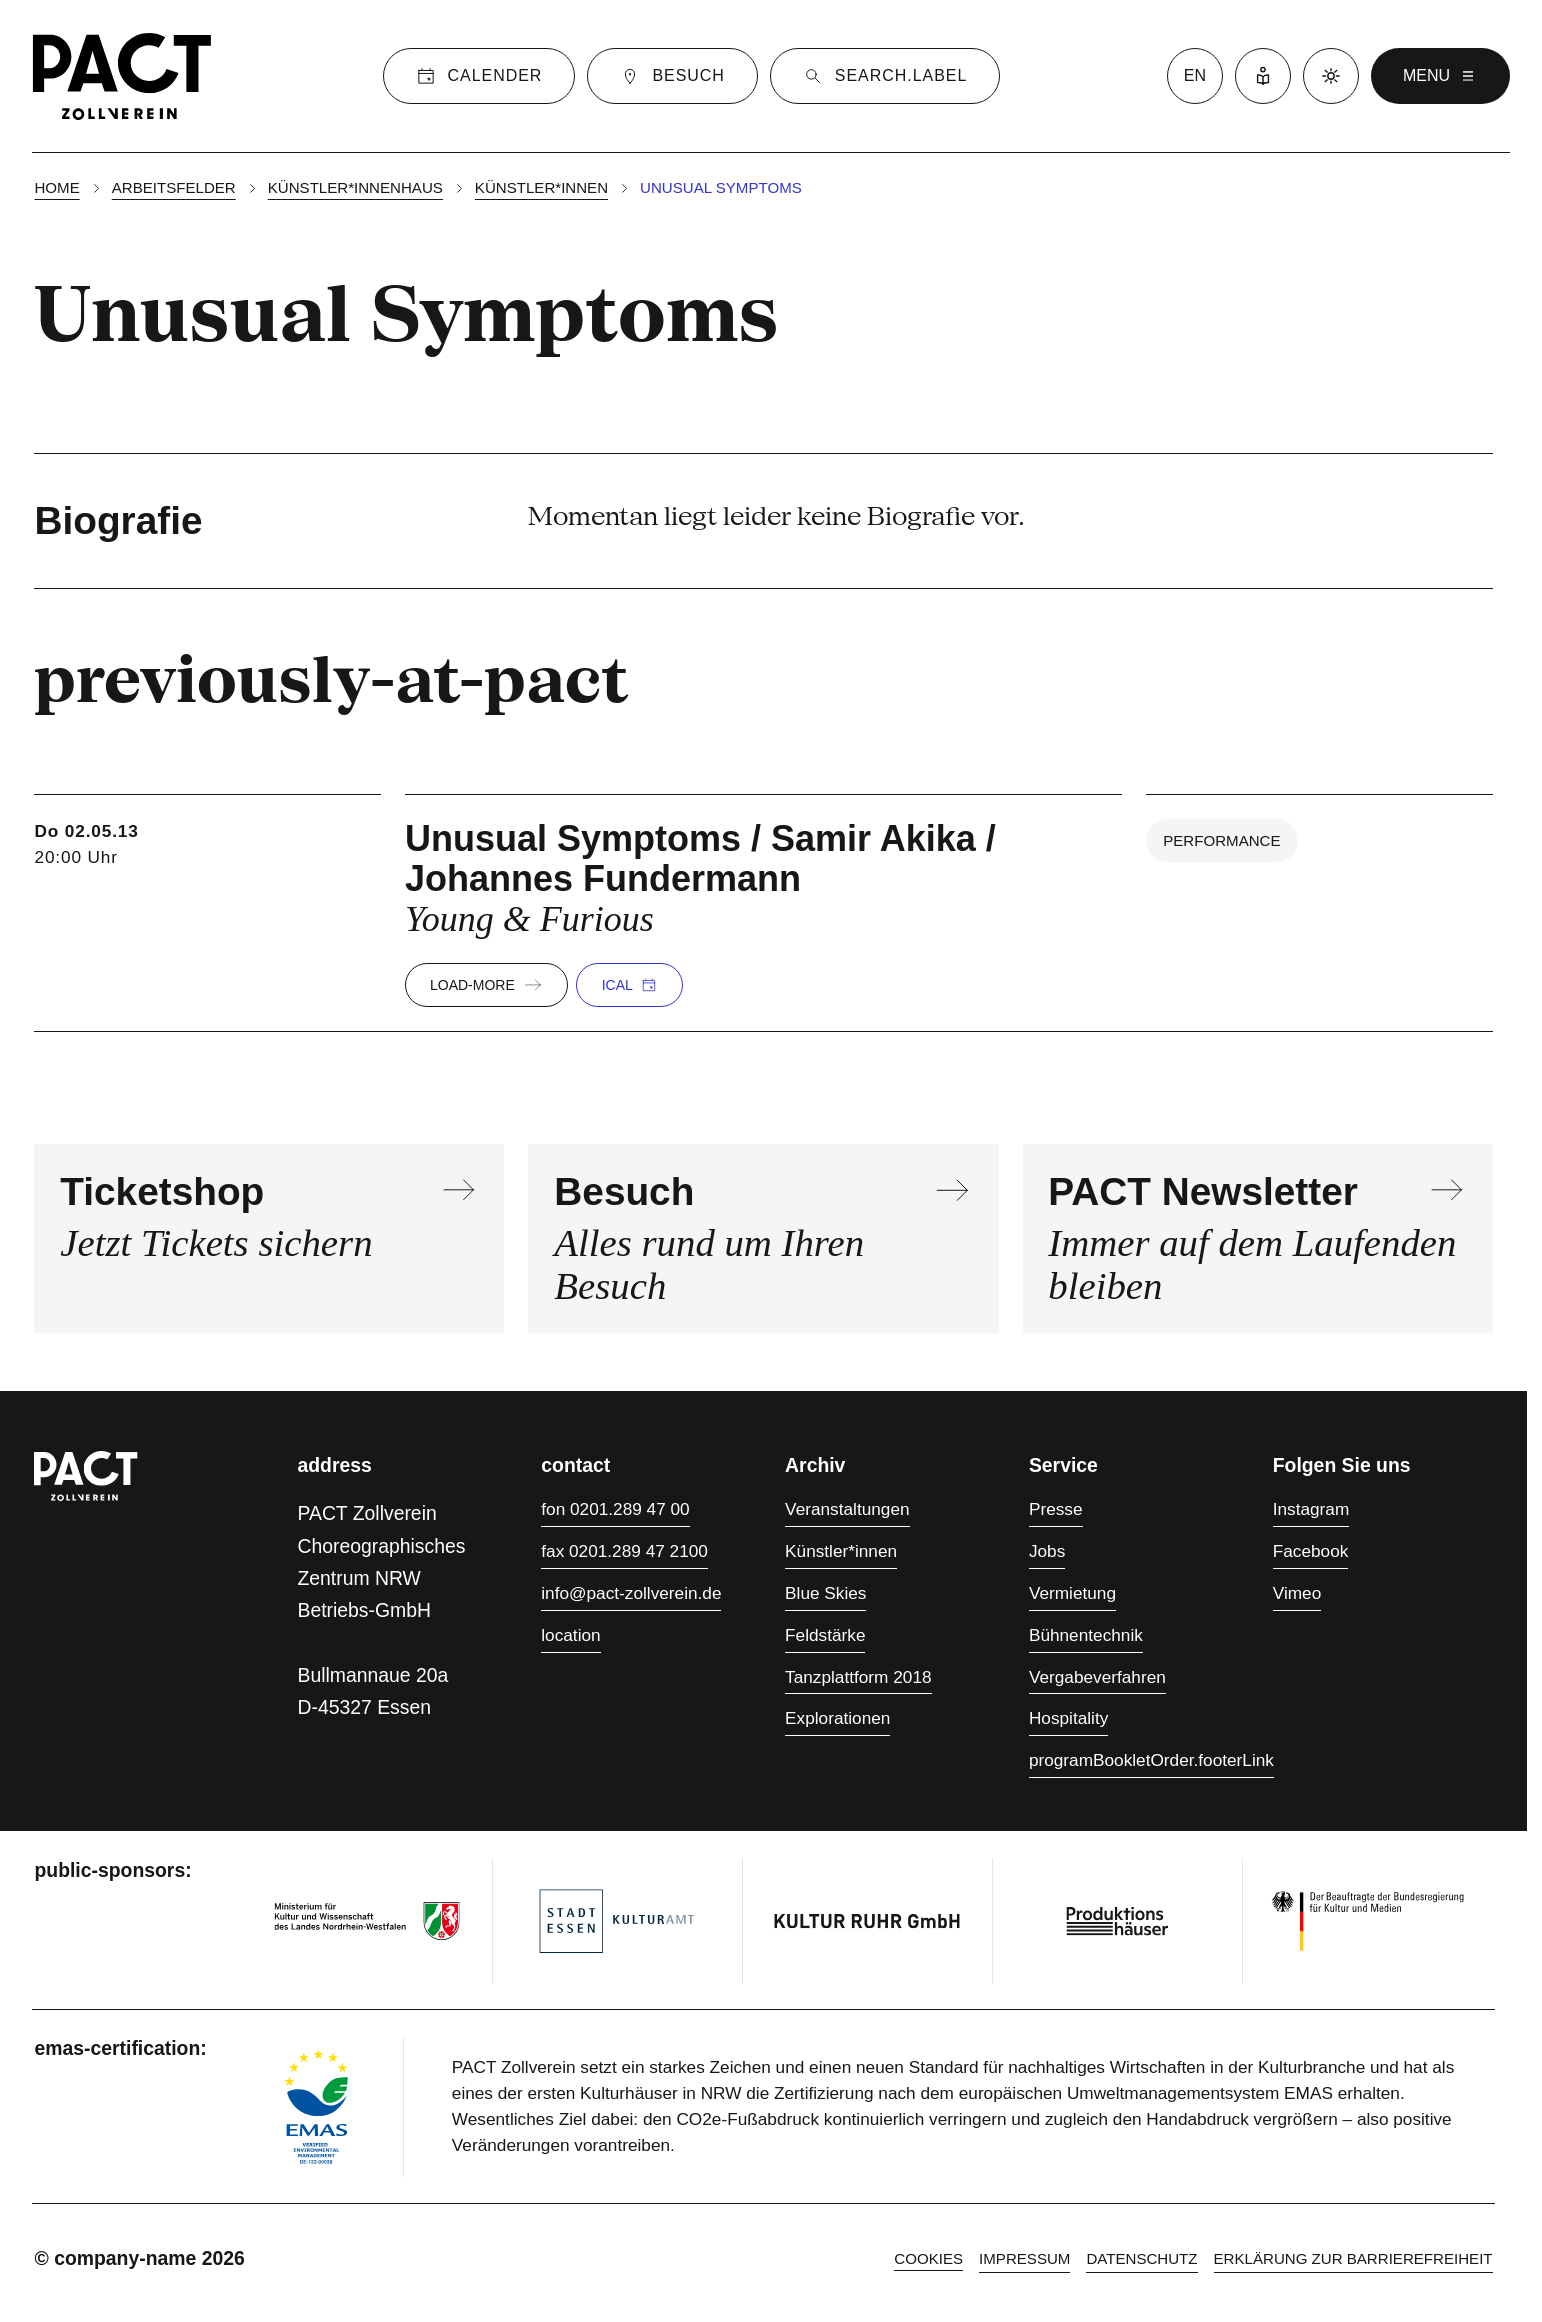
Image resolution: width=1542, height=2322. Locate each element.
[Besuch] (672, 76)
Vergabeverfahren (1097, 1677)
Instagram (1311, 1509)
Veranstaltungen (847, 1509)
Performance (1221, 840)
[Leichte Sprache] (1263, 76)
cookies (928, 2258)
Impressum (1024, 2258)
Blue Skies (825, 1593)
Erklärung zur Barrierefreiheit (1353, 2258)
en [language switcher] (1195, 75)
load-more (486, 985)
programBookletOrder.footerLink (1151, 1760)
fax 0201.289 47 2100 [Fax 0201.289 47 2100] (624, 1551)
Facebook (1311, 1551)
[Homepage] (122, 76)
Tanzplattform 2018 (858, 1677)
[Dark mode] (1331, 76)
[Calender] (479, 76)
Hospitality (1068, 1718)
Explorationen (837, 1718)
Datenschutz (1141, 2258)
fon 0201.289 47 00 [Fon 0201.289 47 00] (615, 1509)
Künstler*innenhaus (355, 187)
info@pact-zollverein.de (631, 1593)
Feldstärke (825, 1635)
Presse (1056, 1509)
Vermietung (1072, 1593)
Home (56, 187)
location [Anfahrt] (570, 1635)
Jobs (1047, 1551)
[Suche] (885, 76)
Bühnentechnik (1086, 1635)
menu (1440, 76)
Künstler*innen (541, 187)
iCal (629, 985)
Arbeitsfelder (174, 187)
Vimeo (1297, 1593)
